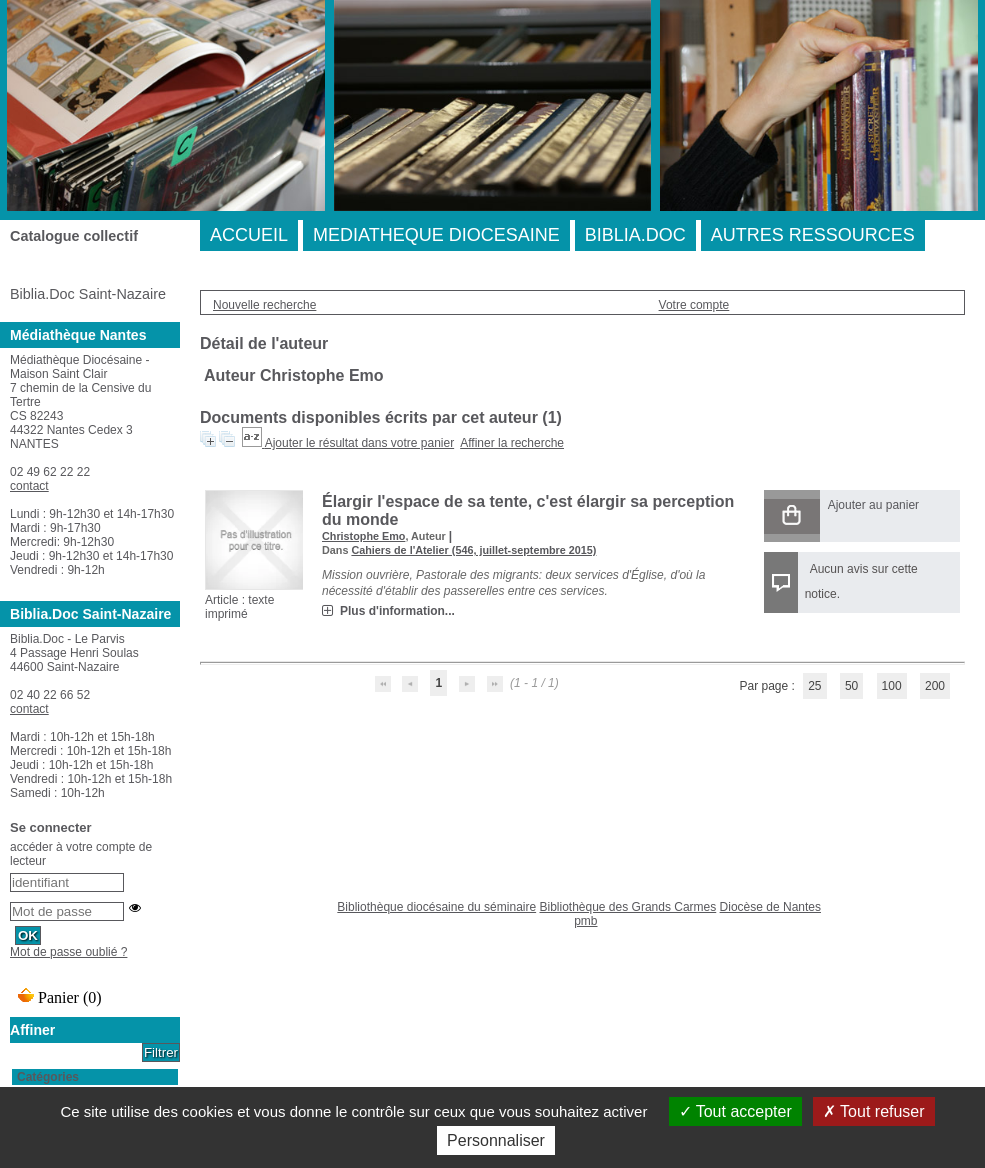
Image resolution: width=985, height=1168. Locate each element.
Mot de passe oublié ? (68, 952)
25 (814, 686)
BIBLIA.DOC (635, 235)
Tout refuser (874, 1111)
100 (892, 686)
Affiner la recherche (512, 443)
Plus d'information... (397, 611)
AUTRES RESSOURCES (813, 235)
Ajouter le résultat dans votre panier (359, 443)
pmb (585, 921)
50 (851, 686)
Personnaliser (496, 1140)
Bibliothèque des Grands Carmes (627, 907)
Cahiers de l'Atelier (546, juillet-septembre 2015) (473, 550)
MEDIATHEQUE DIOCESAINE (436, 235)
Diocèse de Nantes (770, 907)
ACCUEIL (249, 235)
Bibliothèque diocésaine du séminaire (436, 907)
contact (29, 486)
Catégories (48, 1077)
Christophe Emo (363, 536)
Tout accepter (735, 1111)
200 (935, 686)
